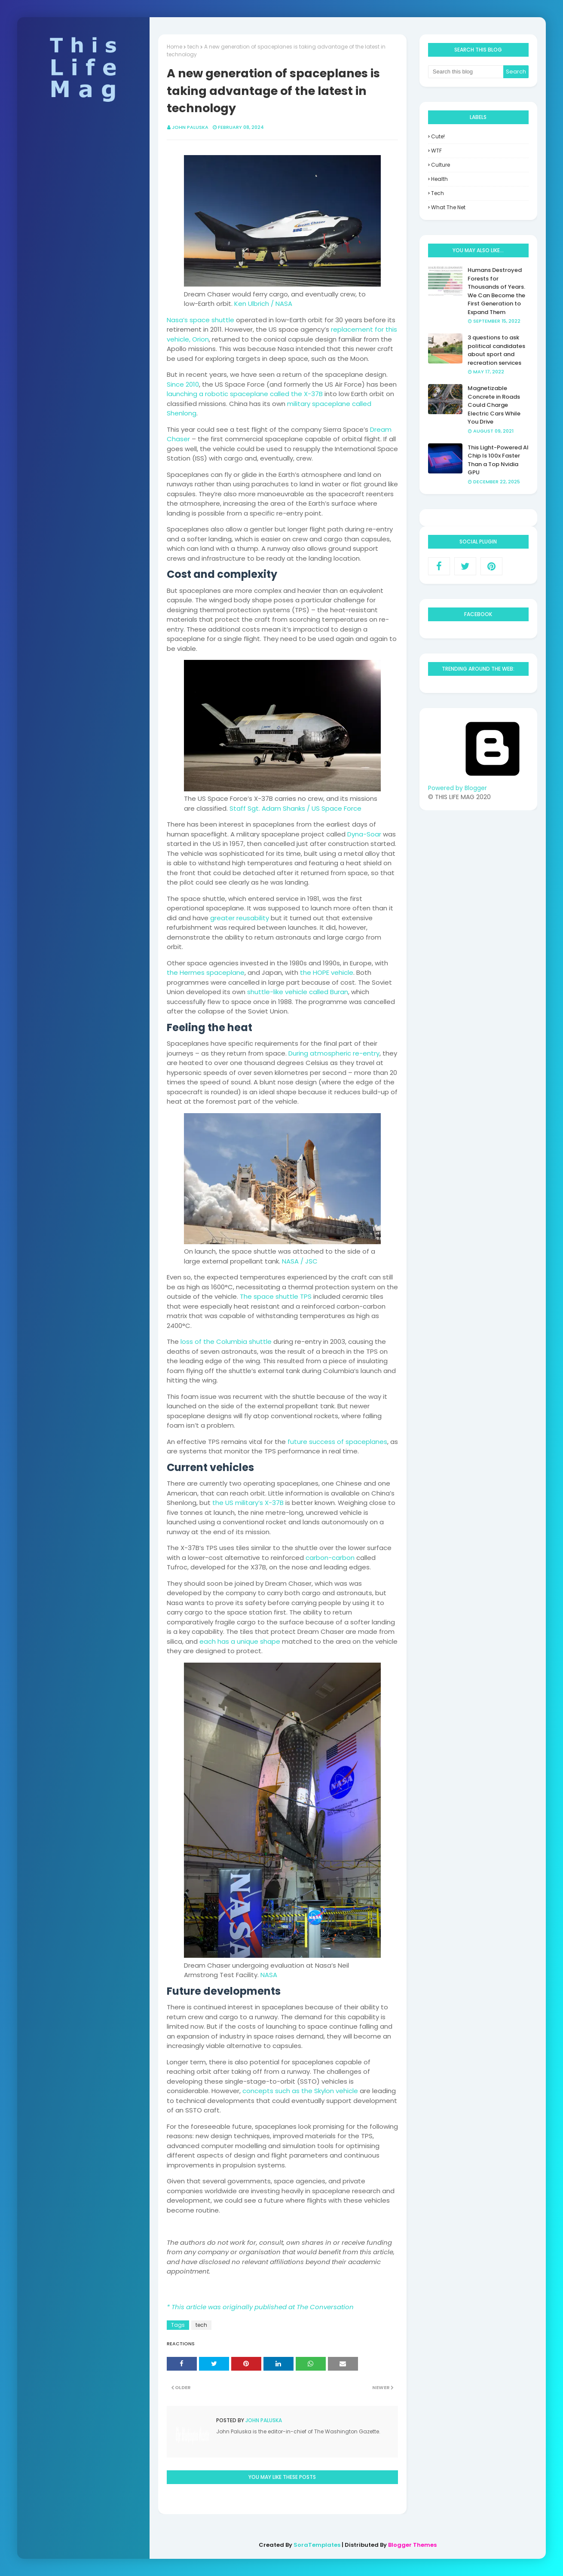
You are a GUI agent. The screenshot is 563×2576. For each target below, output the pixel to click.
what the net (448, 207)
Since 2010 (183, 384)
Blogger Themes (412, 2545)
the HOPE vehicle (326, 972)
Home (174, 46)
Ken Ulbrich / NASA (263, 303)
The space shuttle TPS (276, 1296)
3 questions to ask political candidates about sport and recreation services (496, 350)
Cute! (438, 136)
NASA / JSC (300, 1261)
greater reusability (239, 917)
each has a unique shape (239, 1641)
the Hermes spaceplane (206, 972)
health (439, 179)
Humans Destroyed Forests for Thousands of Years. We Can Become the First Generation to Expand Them (496, 291)
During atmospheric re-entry (333, 1053)
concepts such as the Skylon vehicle (300, 2090)
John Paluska (190, 127)
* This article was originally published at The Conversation (260, 2306)
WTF (436, 150)
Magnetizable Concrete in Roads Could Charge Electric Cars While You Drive (494, 405)
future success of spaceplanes (337, 1441)
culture (440, 164)
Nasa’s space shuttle (200, 319)
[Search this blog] (466, 71)
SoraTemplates (317, 2545)
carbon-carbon (330, 1557)
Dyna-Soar (364, 834)
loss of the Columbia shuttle (226, 1341)
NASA (268, 1974)
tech (193, 46)
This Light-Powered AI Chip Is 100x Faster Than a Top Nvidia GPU (498, 460)
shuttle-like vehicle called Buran (297, 991)
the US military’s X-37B (248, 1502)
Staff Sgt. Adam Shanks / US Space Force (295, 808)
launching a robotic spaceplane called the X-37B (245, 393)
